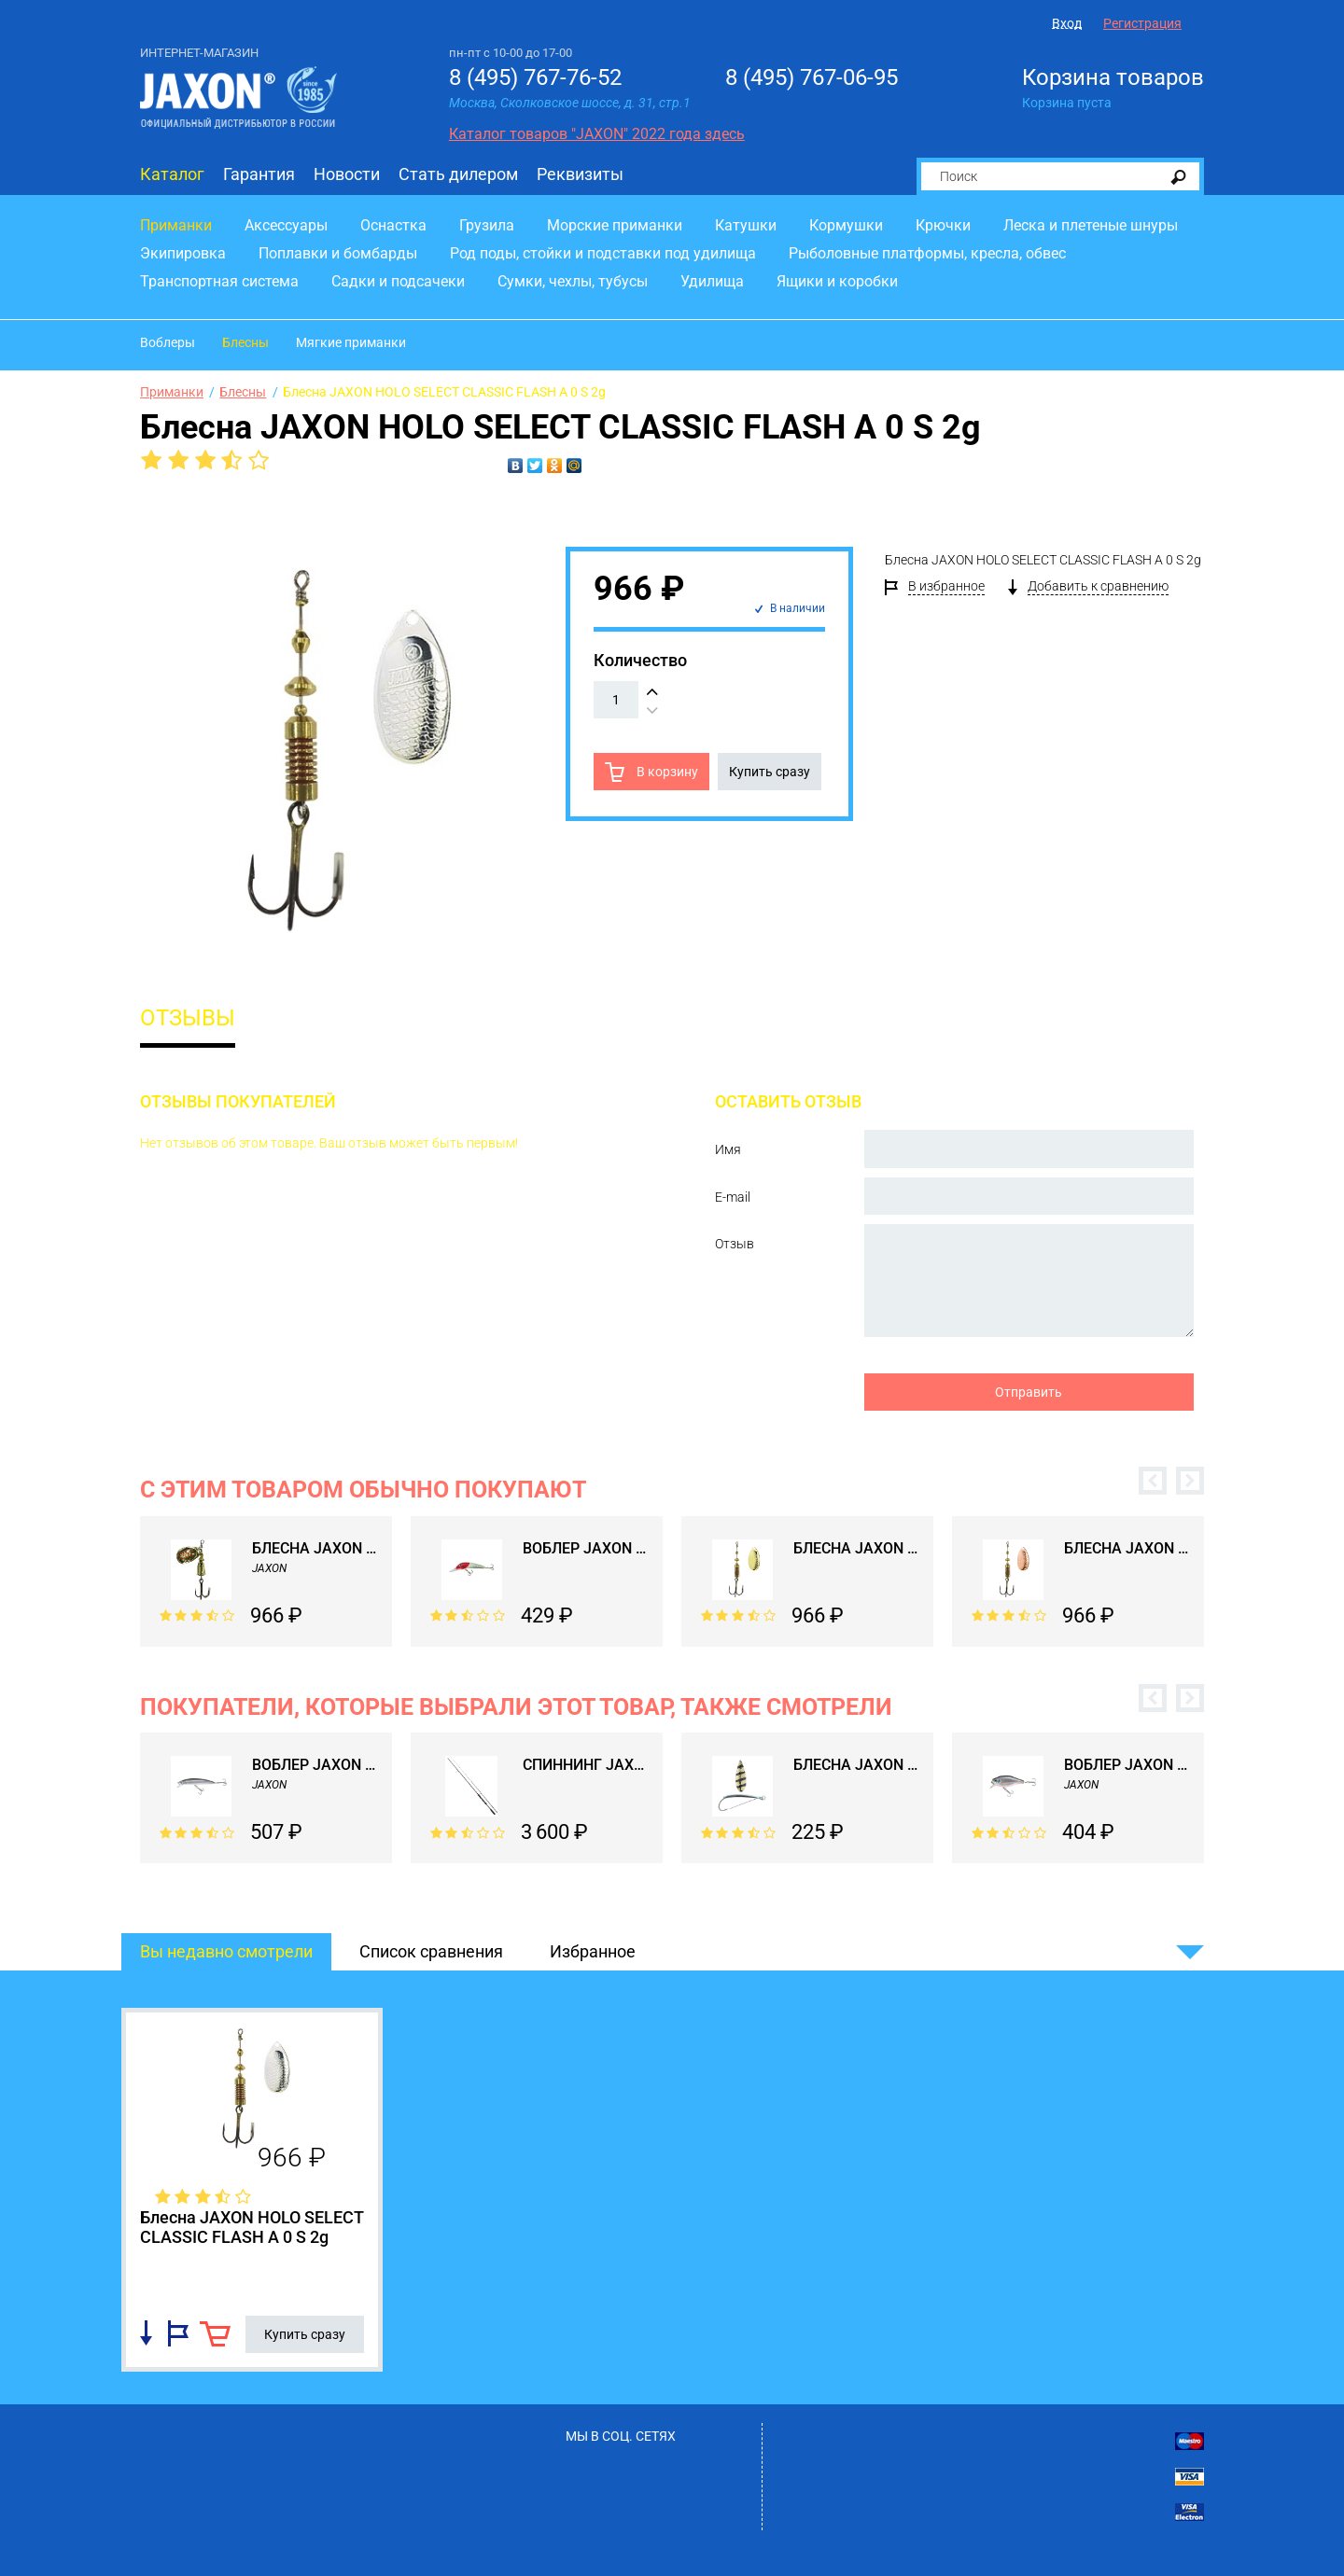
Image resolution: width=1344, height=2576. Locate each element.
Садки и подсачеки (398, 281)
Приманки (176, 225)
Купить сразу (769, 771)
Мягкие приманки (351, 342)
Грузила (486, 225)
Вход (1067, 23)
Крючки (943, 225)
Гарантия (259, 174)
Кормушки (846, 225)
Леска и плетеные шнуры (1090, 225)
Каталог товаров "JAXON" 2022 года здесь (597, 134)
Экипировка (183, 253)
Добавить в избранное (178, 2333)
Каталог (172, 174)
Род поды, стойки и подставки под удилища (603, 253)
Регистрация (1142, 23)
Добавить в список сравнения (146, 2333)
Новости (347, 174)
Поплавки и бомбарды (338, 253)
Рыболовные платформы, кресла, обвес (927, 253)
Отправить (1028, 1392)
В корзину (666, 771)
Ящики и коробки (837, 281)
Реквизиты (580, 174)
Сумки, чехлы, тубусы (572, 281)
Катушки (746, 225)
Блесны (245, 342)
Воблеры (167, 342)
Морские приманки (614, 225)
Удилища (712, 281)
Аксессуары (286, 225)
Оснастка (393, 225)
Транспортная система (219, 281)
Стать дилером (458, 174)
